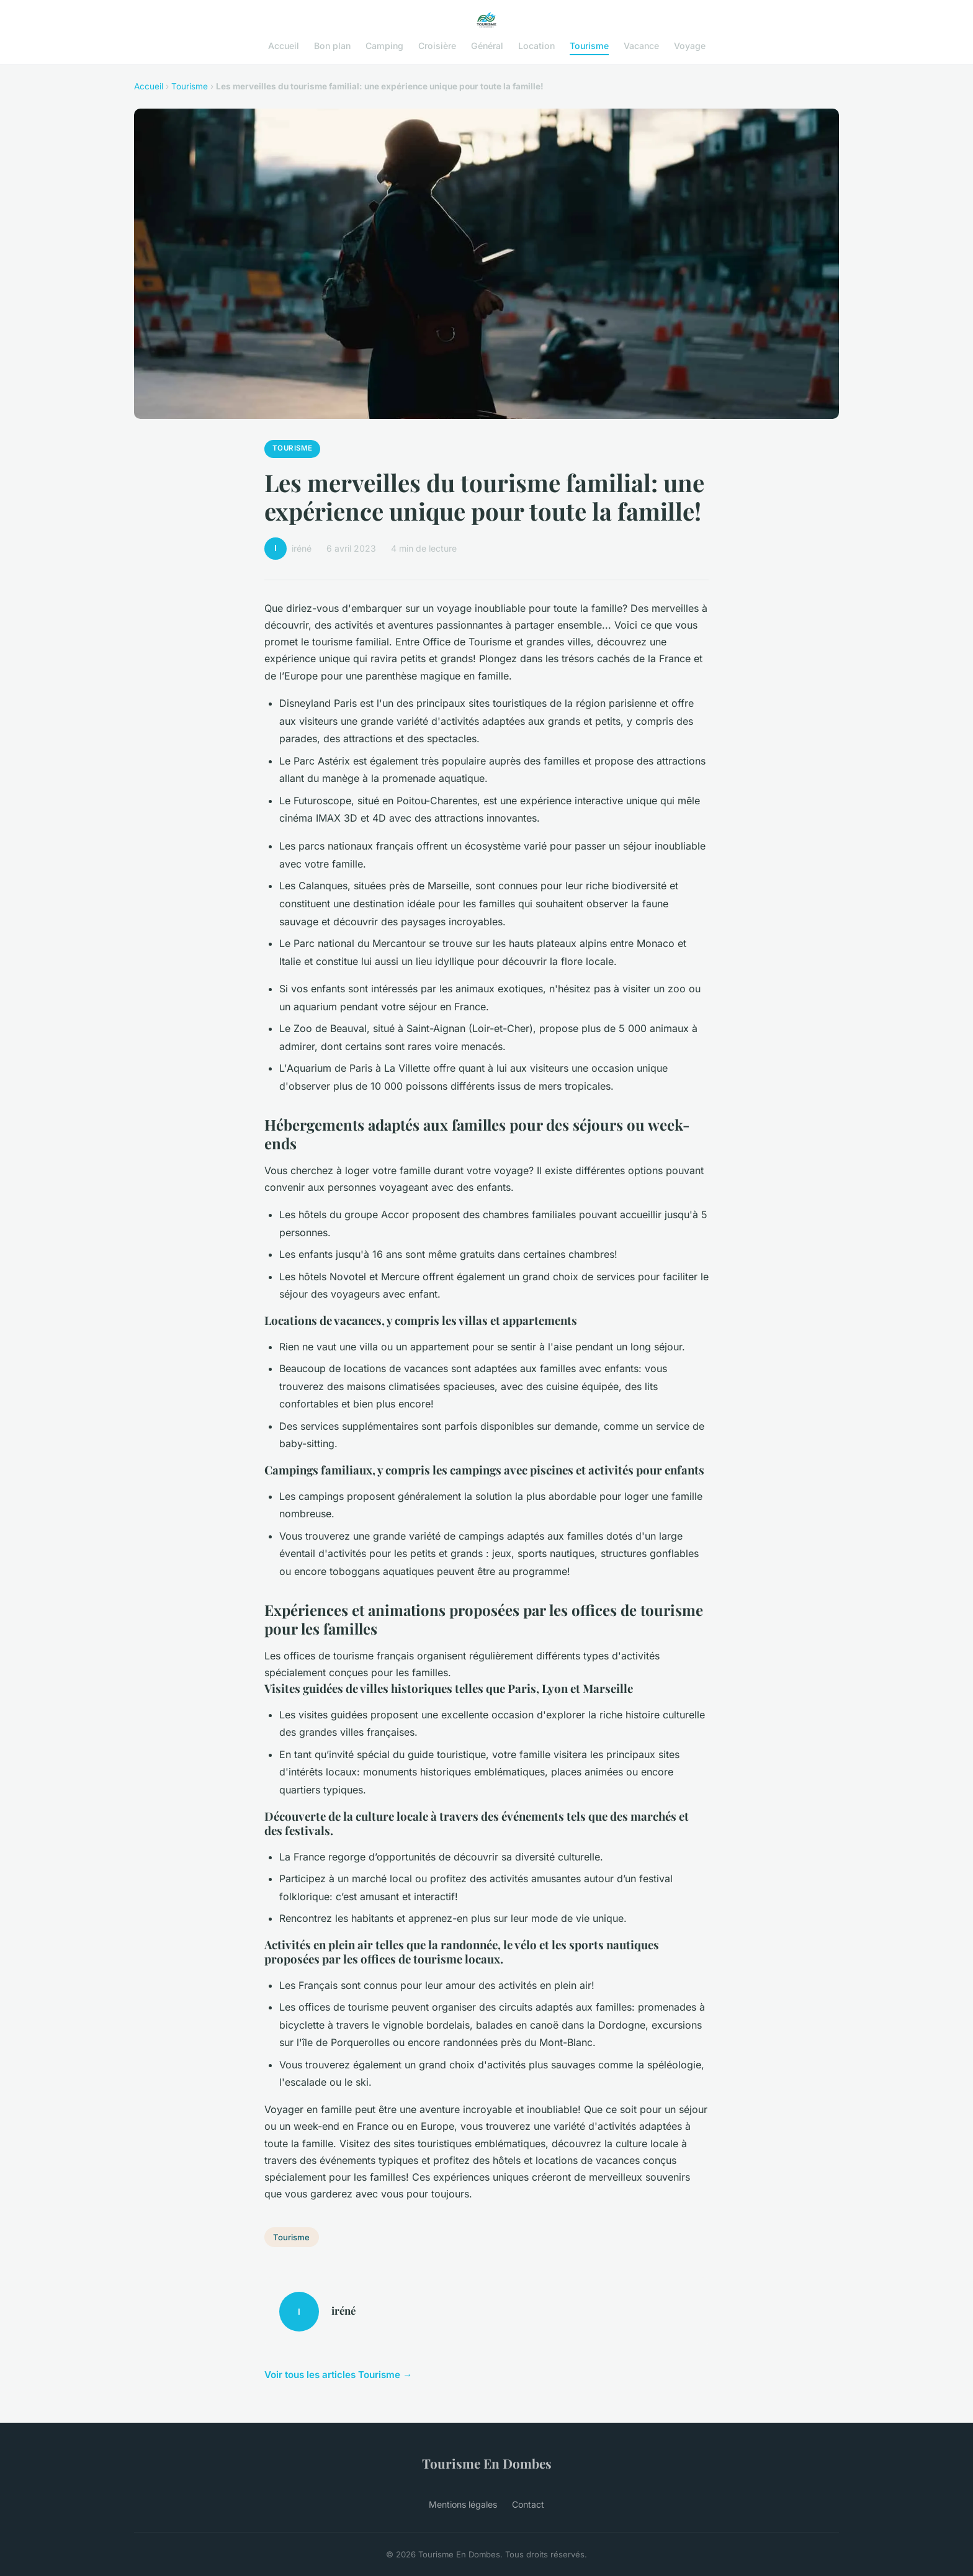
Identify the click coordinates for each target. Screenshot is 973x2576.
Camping (384, 45)
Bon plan (332, 45)
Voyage (690, 45)
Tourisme (589, 45)
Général (487, 45)
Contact (528, 2504)
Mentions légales (463, 2504)
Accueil (283, 45)
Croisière (437, 45)
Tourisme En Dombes (487, 2463)
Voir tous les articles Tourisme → (338, 2375)
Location (536, 45)
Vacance (641, 45)
